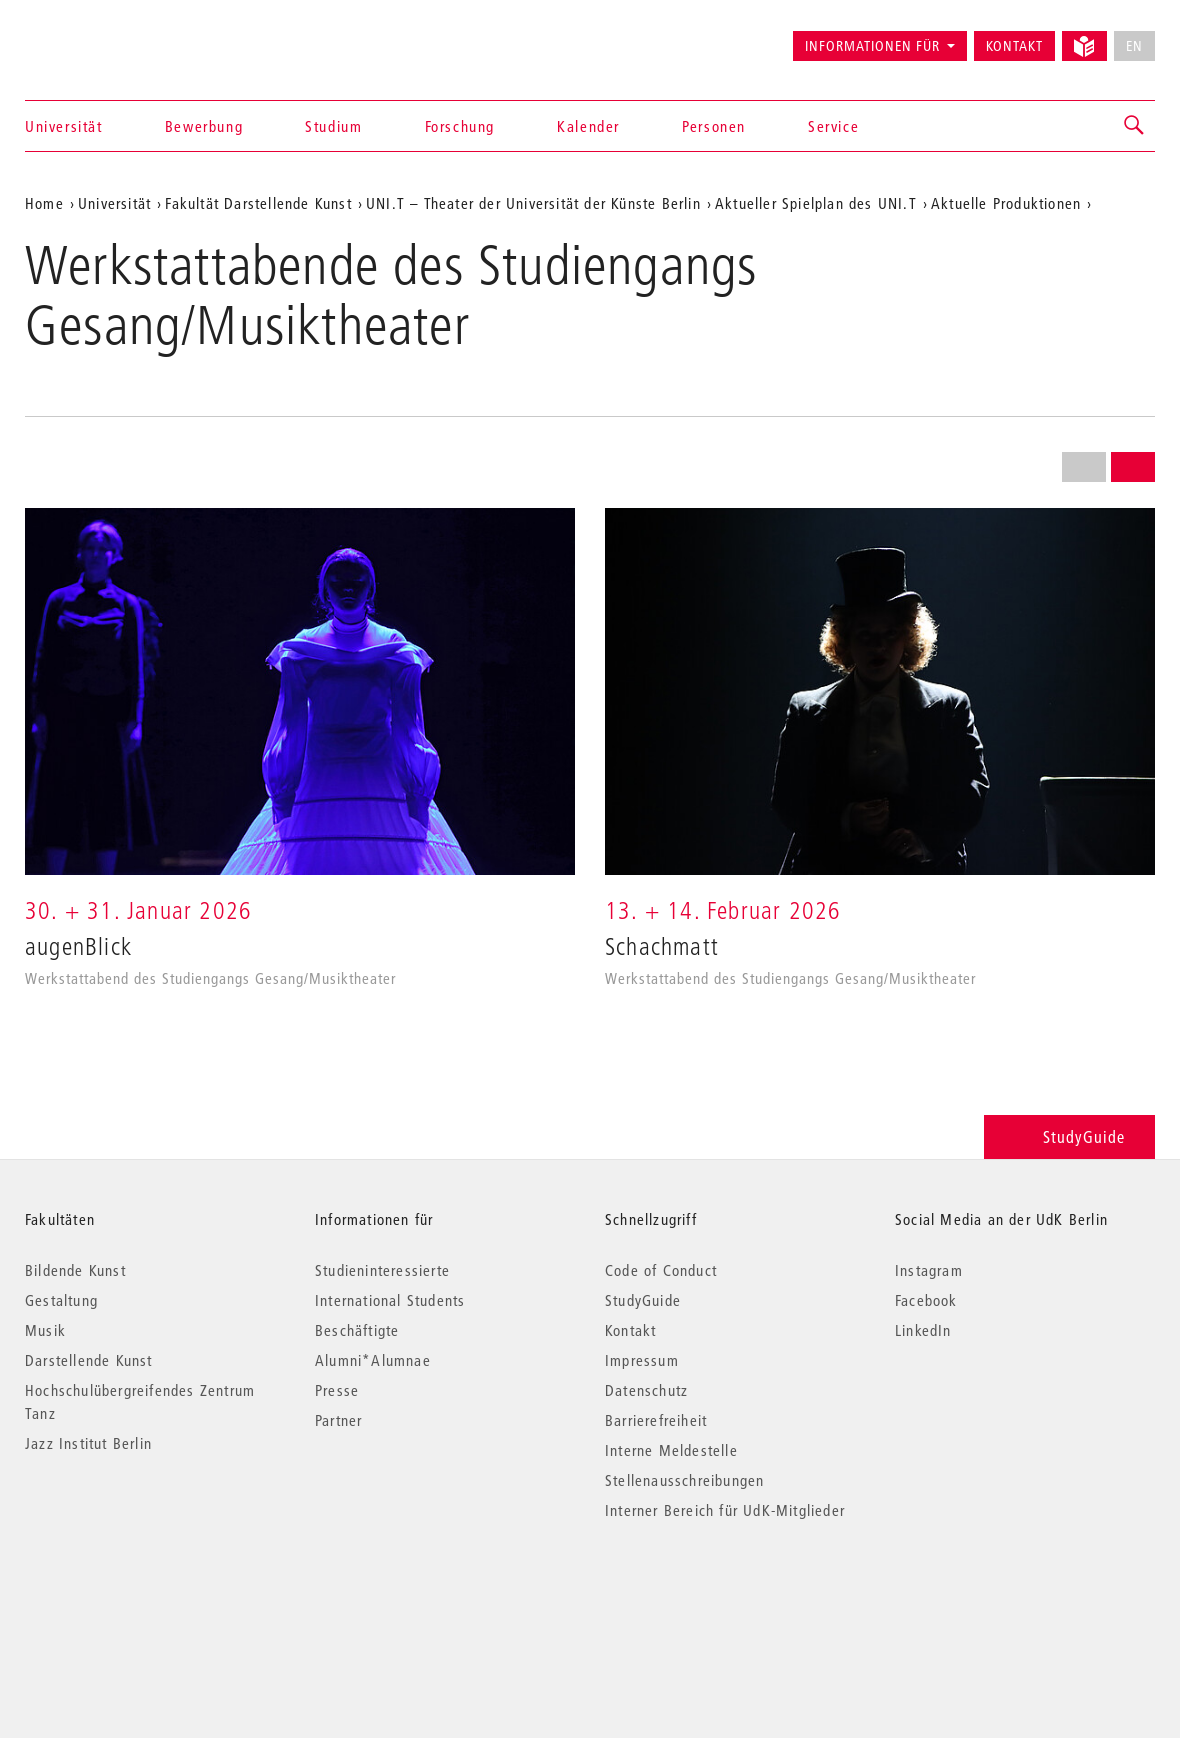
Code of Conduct (661, 1270)
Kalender (588, 126)
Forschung (460, 126)
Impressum (642, 1360)
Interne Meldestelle (671, 1450)
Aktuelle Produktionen (1006, 203)
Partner (338, 1420)
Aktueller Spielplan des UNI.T (816, 203)
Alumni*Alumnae (373, 1360)
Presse (337, 1390)
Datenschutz (646, 1390)
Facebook (926, 1300)
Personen (714, 126)
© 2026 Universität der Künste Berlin (129, 1594)
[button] (1135, 126)
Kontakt (1014, 46)
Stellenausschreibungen (684, 1480)
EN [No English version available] (1134, 46)
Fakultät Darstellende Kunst (258, 203)
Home (44, 203)
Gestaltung (61, 1300)
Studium (333, 126)
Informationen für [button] (872, 46)
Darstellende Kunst (89, 1360)
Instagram (929, 1270)
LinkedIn (923, 1330)
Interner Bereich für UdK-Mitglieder (725, 1510)
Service (833, 126)
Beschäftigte (357, 1330)
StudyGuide (1069, 1136)
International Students (390, 1300)
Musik (45, 1330)
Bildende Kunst (75, 1270)
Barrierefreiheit (656, 1420)
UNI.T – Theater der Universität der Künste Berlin (533, 203)
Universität (64, 126)
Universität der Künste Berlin (103, 37)
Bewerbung (204, 126)
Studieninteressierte (382, 1270)
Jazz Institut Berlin (88, 1443)
